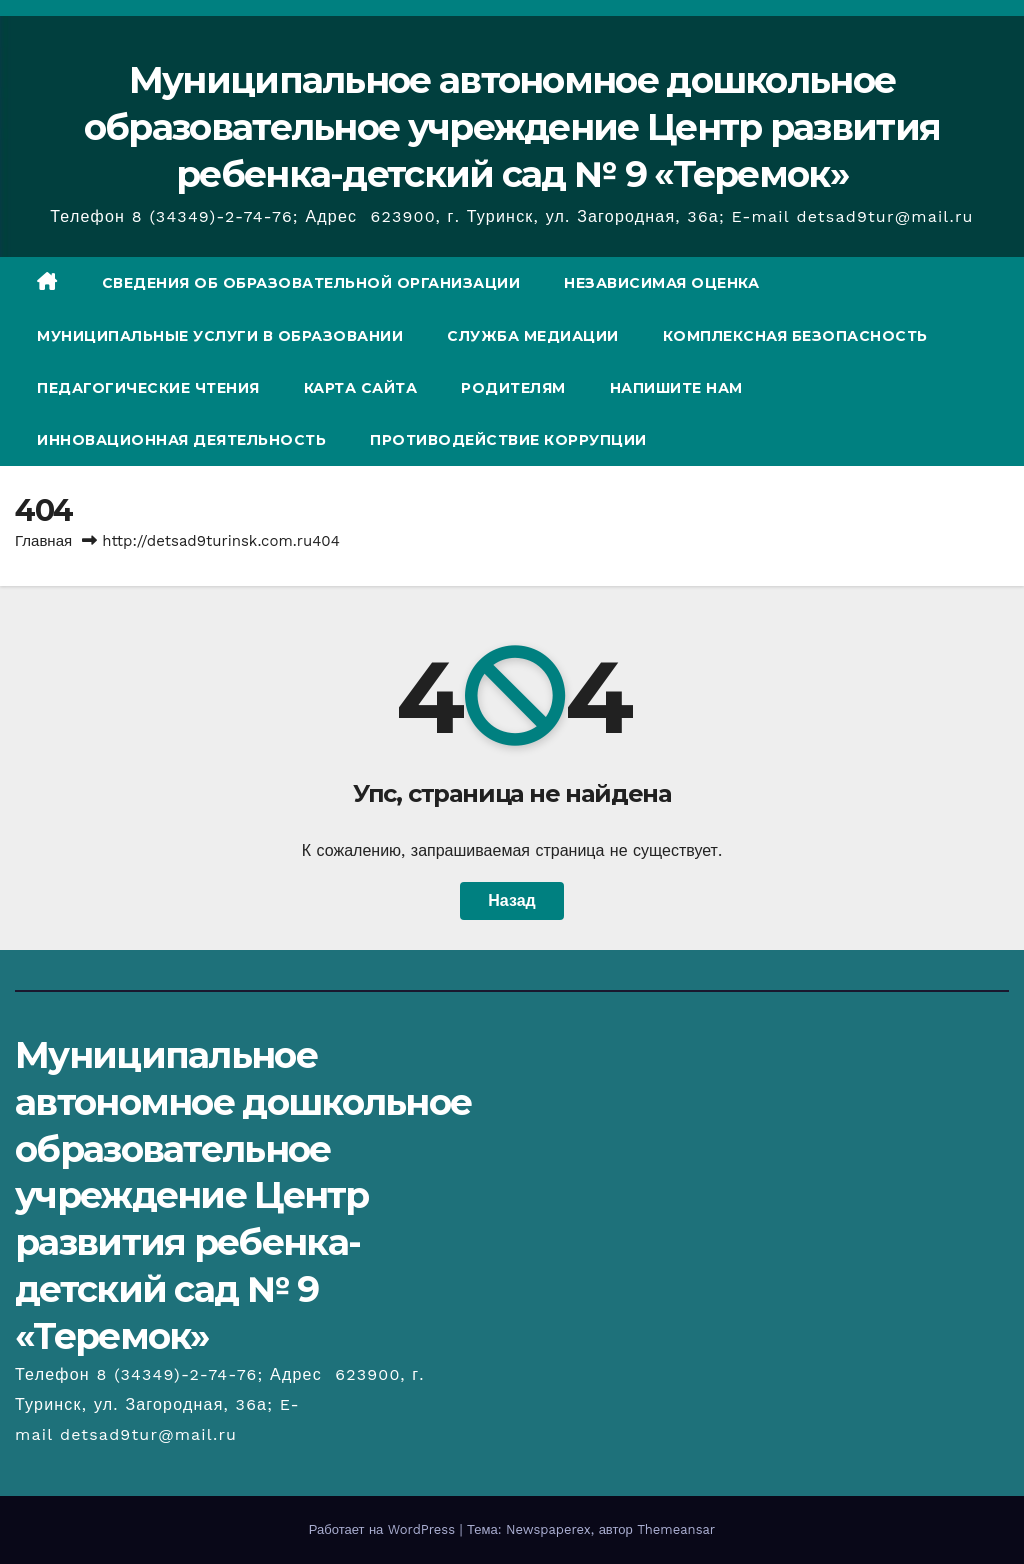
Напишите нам (676, 388)
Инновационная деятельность (181, 440)
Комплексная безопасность (795, 336)
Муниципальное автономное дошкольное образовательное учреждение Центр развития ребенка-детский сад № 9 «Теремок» (512, 127)
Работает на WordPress (384, 1529)
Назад (511, 900)
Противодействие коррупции (508, 440)
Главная (43, 541)
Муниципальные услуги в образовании (220, 336)
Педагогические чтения (148, 388)
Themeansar (676, 1529)
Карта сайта (361, 388)
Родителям (513, 388)
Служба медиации (533, 336)
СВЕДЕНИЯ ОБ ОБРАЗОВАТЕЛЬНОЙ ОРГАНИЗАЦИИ (311, 283)
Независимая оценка (661, 283)
